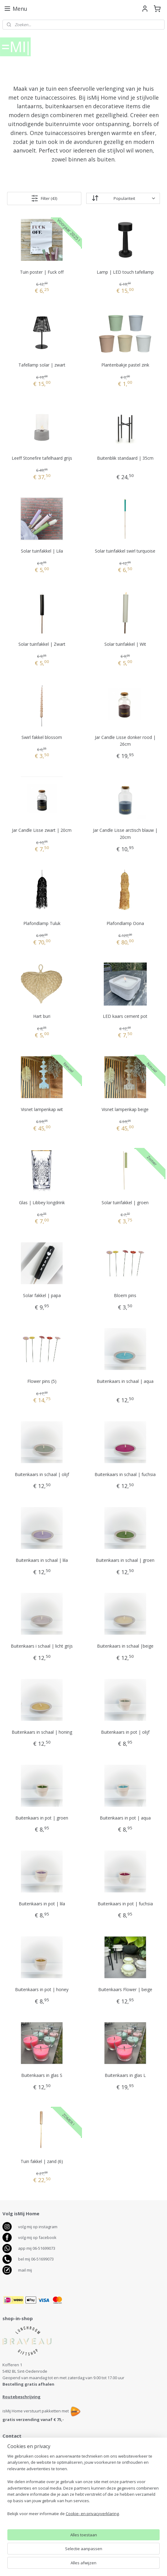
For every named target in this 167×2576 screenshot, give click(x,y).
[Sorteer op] (123, 198)
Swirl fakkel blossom (41, 737)
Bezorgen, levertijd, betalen (28, 2515)
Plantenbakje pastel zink (125, 365)
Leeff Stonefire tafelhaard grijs (42, 458)
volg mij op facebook (37, 2237)
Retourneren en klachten (25, 2522)
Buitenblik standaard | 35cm (125, 458)
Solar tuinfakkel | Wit (125, 644)
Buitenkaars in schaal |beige (125, 1646)
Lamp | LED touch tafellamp (125, 272)
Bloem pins (125, 1295)
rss (71, 2564)
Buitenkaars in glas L (125, 2075)
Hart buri (41, 1016)
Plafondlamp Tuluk (41, 923)
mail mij (25, 2270)
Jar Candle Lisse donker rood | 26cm (125, 740)
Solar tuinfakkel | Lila (42, 551)
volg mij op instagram (37, 2226)
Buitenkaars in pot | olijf (125, 1732)
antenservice (22, 2498)
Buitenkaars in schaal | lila (42, 1560)
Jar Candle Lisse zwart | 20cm (42, 830)
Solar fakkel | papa (42, 1295)
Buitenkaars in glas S (41, 2075)
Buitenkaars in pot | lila (42, 1904)
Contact (9, 2509)
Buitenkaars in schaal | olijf (42, 1474)
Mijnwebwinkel (148, 2564)
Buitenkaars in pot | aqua (125, 1818)
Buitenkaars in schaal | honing (42, 1732)
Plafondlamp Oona (125, 923)
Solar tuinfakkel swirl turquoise (125, 551)
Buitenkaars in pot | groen (41, 1818)
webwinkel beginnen (94, 2564)
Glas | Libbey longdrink (42, 1202)
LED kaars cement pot (125, 1016)
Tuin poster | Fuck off (42, 272)
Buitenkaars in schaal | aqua (125, 1381)
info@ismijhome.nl (23, 2472)
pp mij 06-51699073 (38, 2248)
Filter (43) (44, 198)
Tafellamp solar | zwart (41, 365)
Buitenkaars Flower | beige (125, 1989)
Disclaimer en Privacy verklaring (32, 2534)
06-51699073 (17, 2466)
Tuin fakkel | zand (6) (42, 2161)
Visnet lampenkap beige (125, 1109)
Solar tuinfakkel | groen (125, 1202)
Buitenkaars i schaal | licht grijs (42, 1646)
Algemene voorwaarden (25, 2528)
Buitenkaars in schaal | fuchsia (125, 1474)
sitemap (58, 2564)
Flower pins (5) (41, 1381)
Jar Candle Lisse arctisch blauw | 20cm (125, 833)
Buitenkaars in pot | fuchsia (125, 1904)
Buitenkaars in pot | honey (41, 1989)
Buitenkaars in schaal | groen (125, 1560)
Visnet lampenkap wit (42, 1109)
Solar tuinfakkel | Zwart (41, 644)
